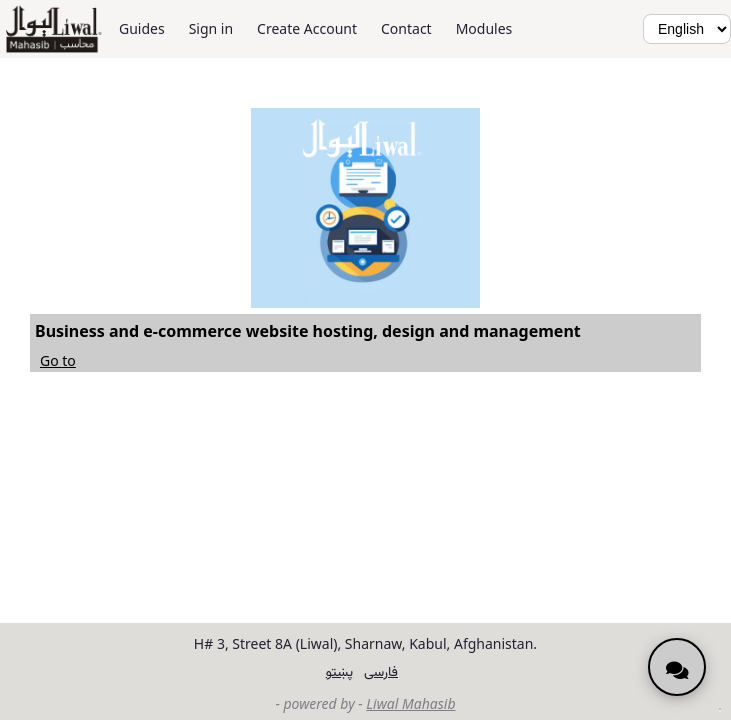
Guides (142, 28)
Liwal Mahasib (410, 703)
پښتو (339, 670)
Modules (484, 28)
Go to (58, 360)
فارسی (381, 670)
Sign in (211, 28)
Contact (406, 28)
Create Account (307, 28)
